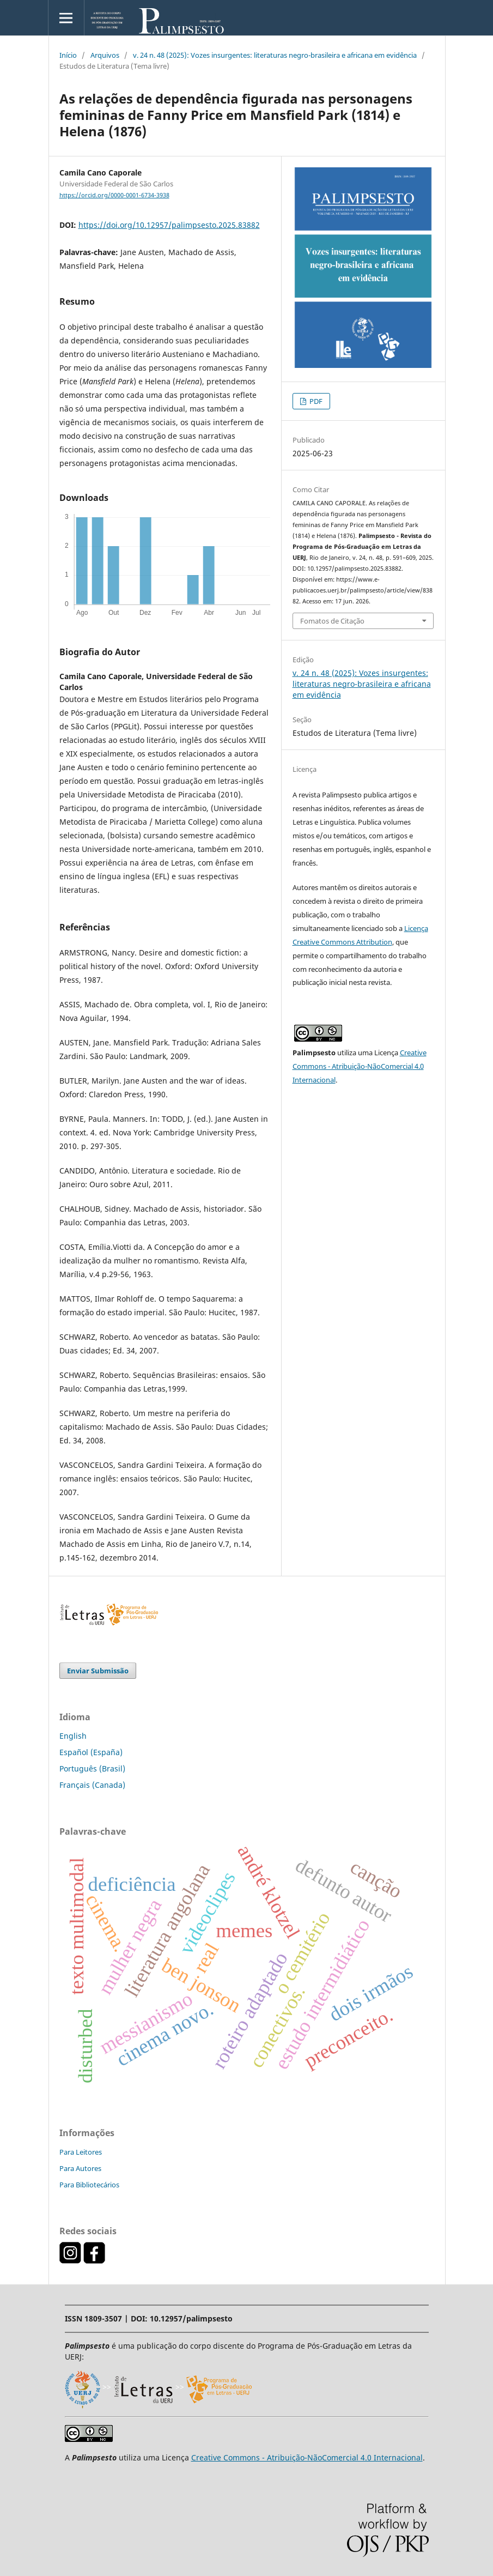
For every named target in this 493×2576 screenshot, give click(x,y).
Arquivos (104, 55)
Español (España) (91, 1752)
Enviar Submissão (98, 1671)
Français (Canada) (92, 1785)
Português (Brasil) (92, 1768)
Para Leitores (80, 2152)
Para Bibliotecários (89, 2185)
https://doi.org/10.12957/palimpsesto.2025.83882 (169, 225)
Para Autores (80, 2168)
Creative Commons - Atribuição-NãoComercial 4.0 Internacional (360, 1066)
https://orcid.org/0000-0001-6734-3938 (114, 195)
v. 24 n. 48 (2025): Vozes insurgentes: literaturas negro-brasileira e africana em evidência (275, 55)
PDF (315, 401)
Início (68, 55)
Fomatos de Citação (332, 621)
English (73, 1736)
